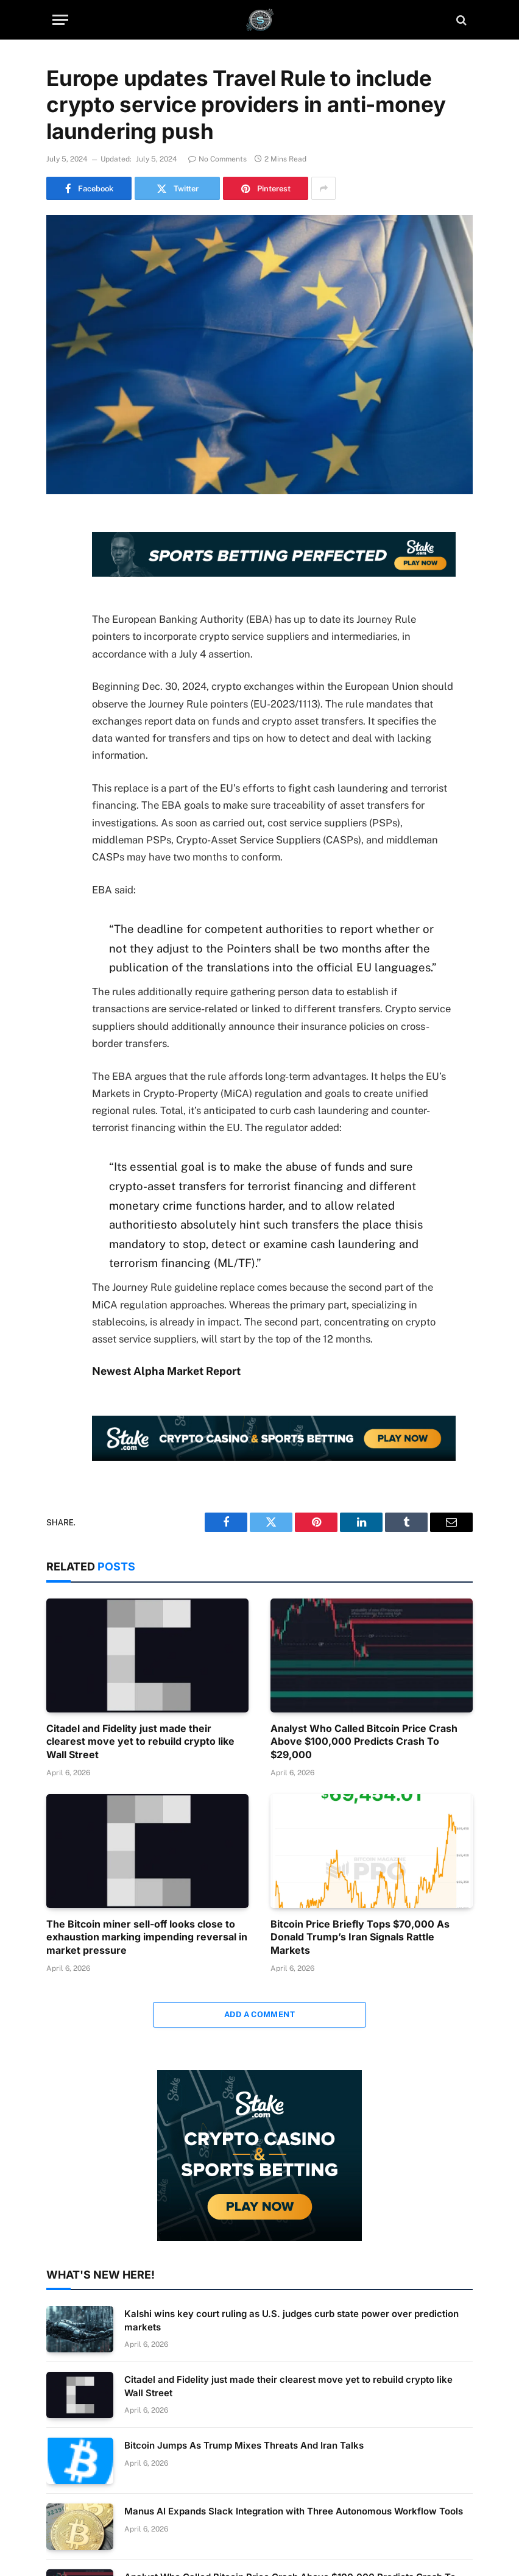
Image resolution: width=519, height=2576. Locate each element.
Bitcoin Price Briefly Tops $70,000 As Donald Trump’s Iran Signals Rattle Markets (360, 1937)
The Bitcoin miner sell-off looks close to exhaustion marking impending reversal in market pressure (146, 1937)
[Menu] (60, 20)
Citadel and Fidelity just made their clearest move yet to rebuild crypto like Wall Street (140, 1741)
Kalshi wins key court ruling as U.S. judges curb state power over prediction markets (291, 2320)
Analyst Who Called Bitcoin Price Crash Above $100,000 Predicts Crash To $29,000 (363, 1741)
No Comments (217, 159)
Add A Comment (259, 2014)
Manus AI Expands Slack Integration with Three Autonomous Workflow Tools (293, 2511)
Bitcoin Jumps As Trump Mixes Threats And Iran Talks (244, 2445)
